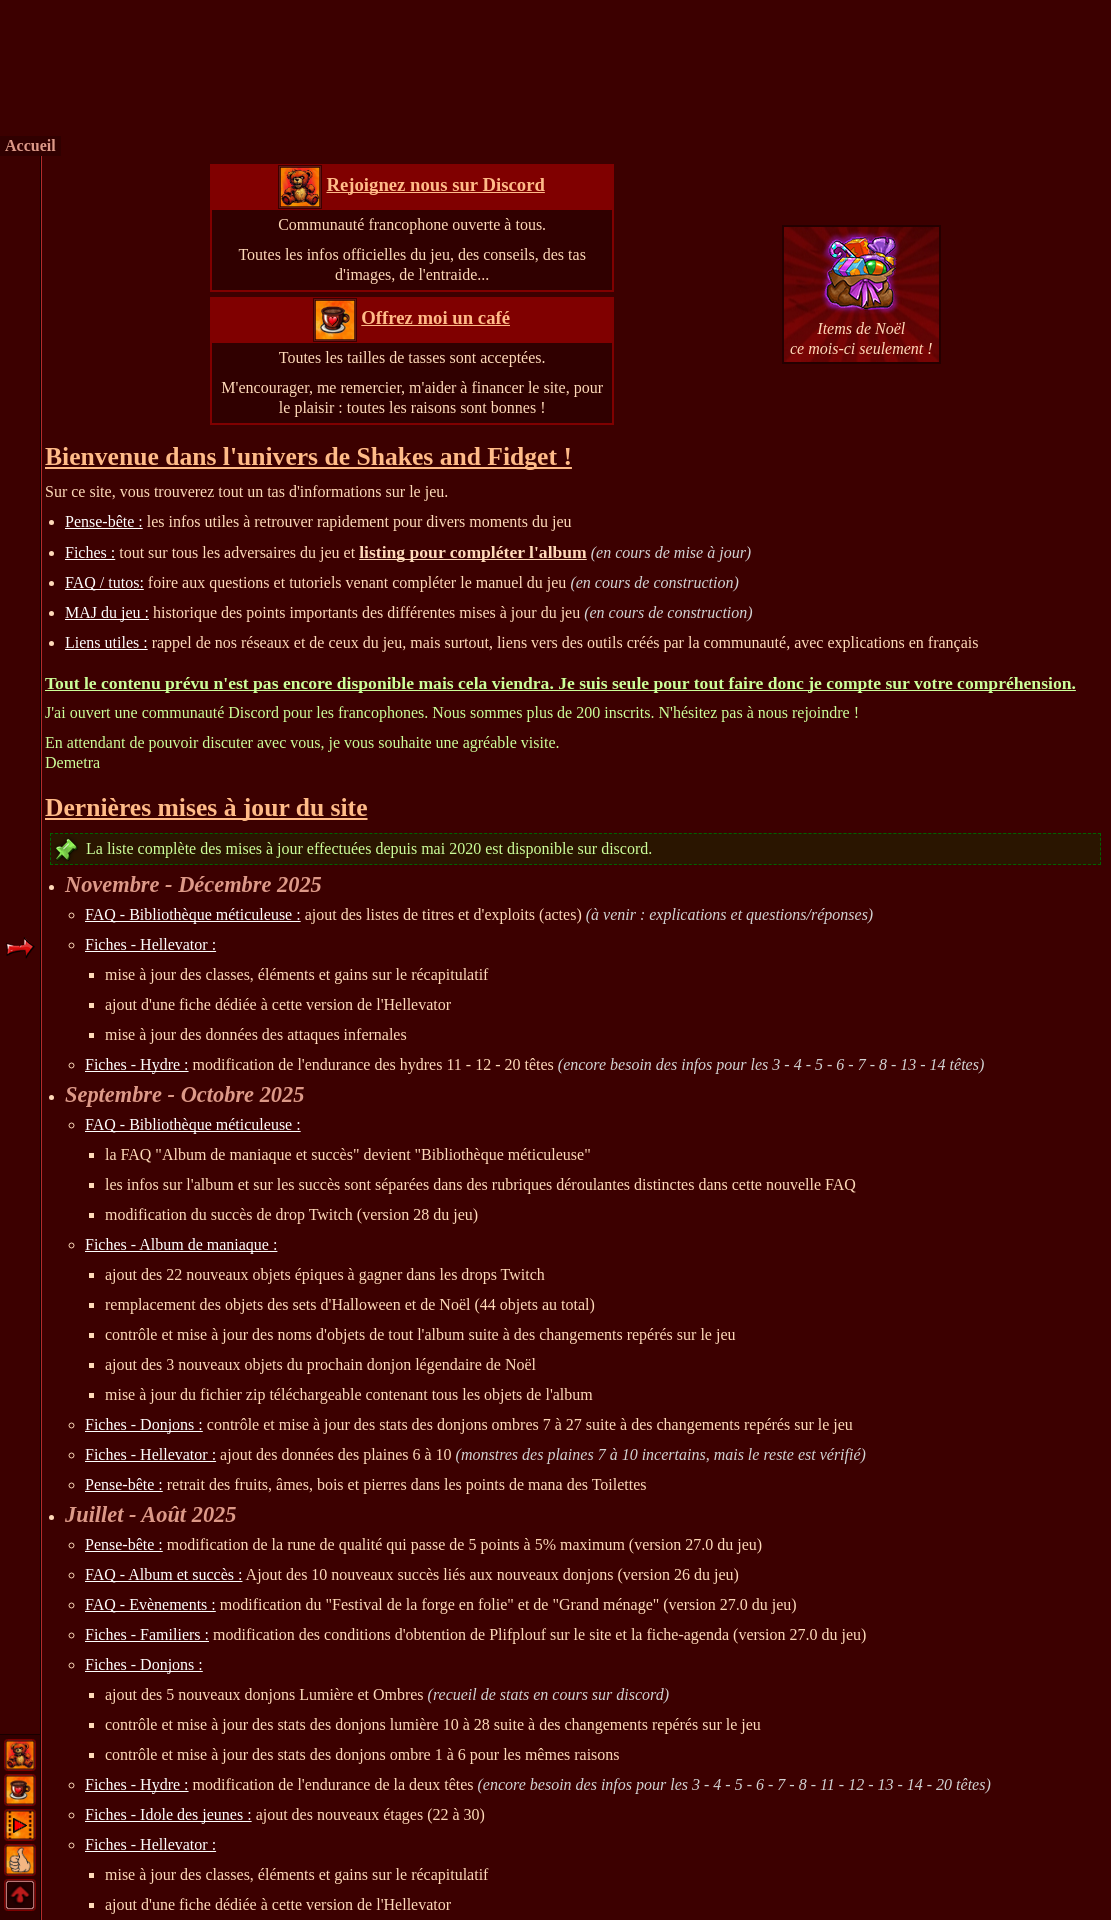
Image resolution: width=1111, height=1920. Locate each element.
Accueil (30, 145)
